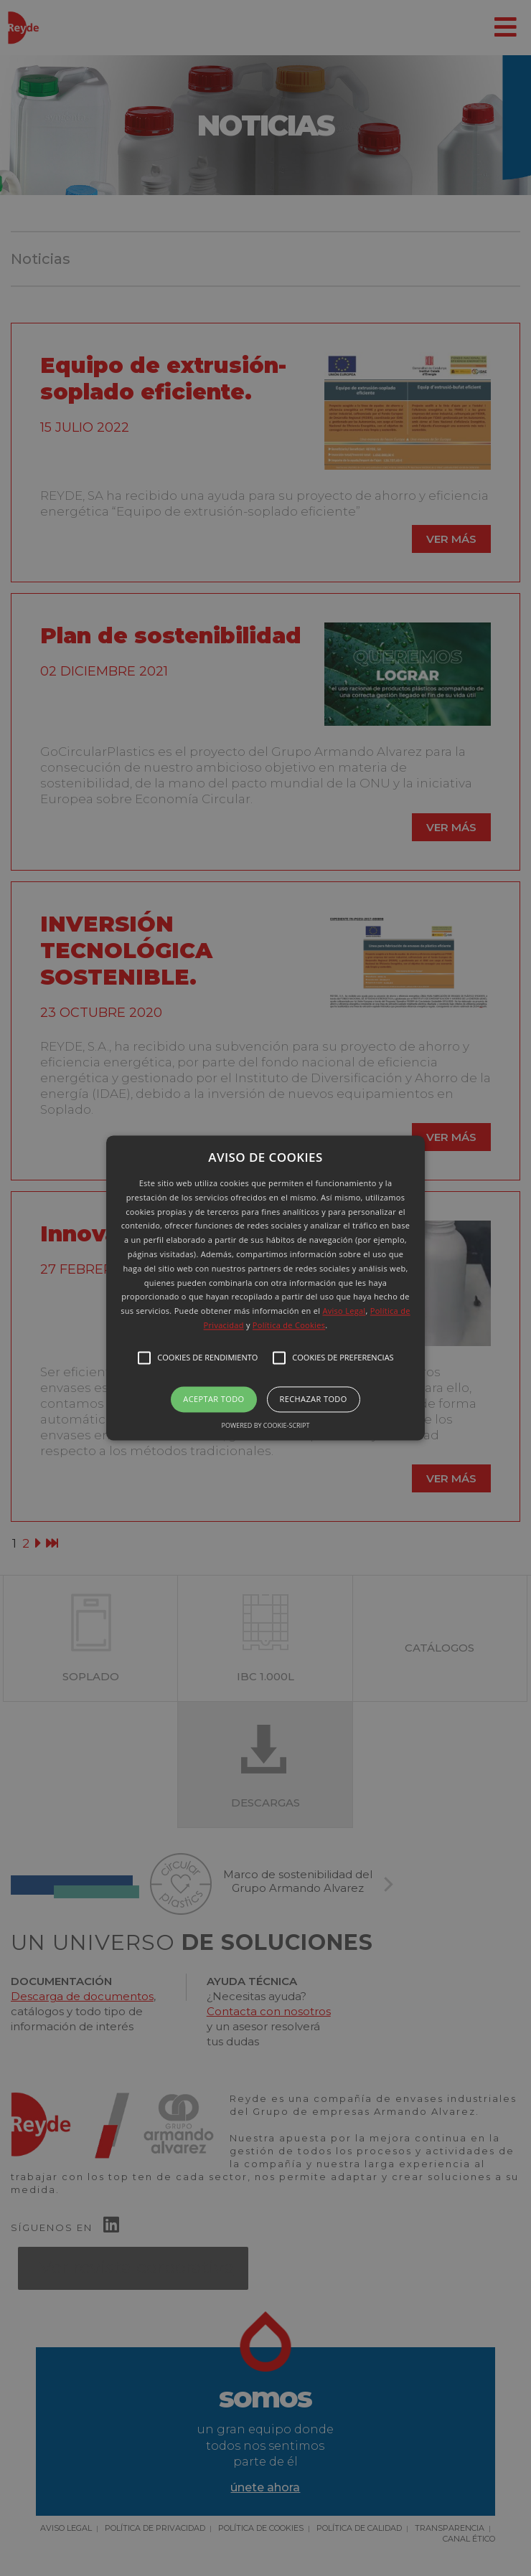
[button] (265, 1287)
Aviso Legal (343, 1311)
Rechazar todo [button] (313, 1398)
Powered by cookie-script (266, 1426)
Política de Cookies (289, 1325)
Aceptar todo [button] (213, 1398)
